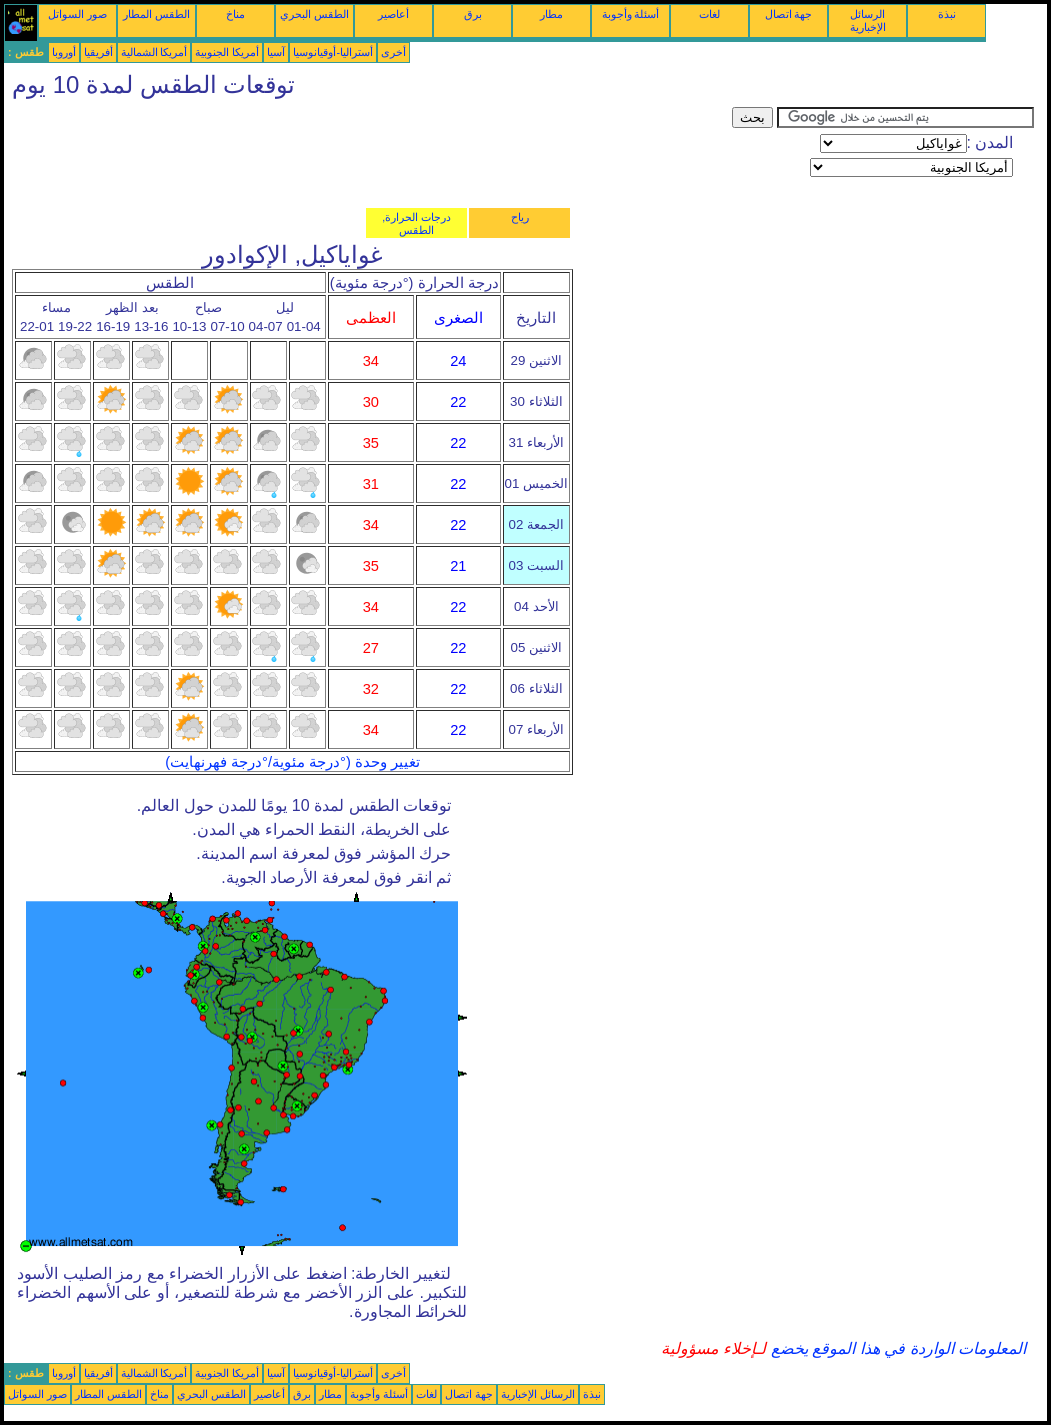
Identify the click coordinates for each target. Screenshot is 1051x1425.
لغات (709, 14)
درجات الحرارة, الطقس (416, 223)
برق (473, 14)
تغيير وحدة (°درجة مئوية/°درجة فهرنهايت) (292, 762)
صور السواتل (77, 14)
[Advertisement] (368, 152)
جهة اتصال (789, 14)
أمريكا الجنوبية (227, 52)
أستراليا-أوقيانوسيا (333, 52)
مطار (551, 14)
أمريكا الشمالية (154, 52)
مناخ (235, 14)
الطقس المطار (156, 14)
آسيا (276, 52)
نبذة (947, 14)
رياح (520, 217)
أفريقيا (98, 52)
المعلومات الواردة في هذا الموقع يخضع (896, 1348)
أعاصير (393, 14)
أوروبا (64, 52)
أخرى (393, 52)
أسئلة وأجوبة (631, 14)
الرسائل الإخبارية (868, 20)
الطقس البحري (314, 14)
